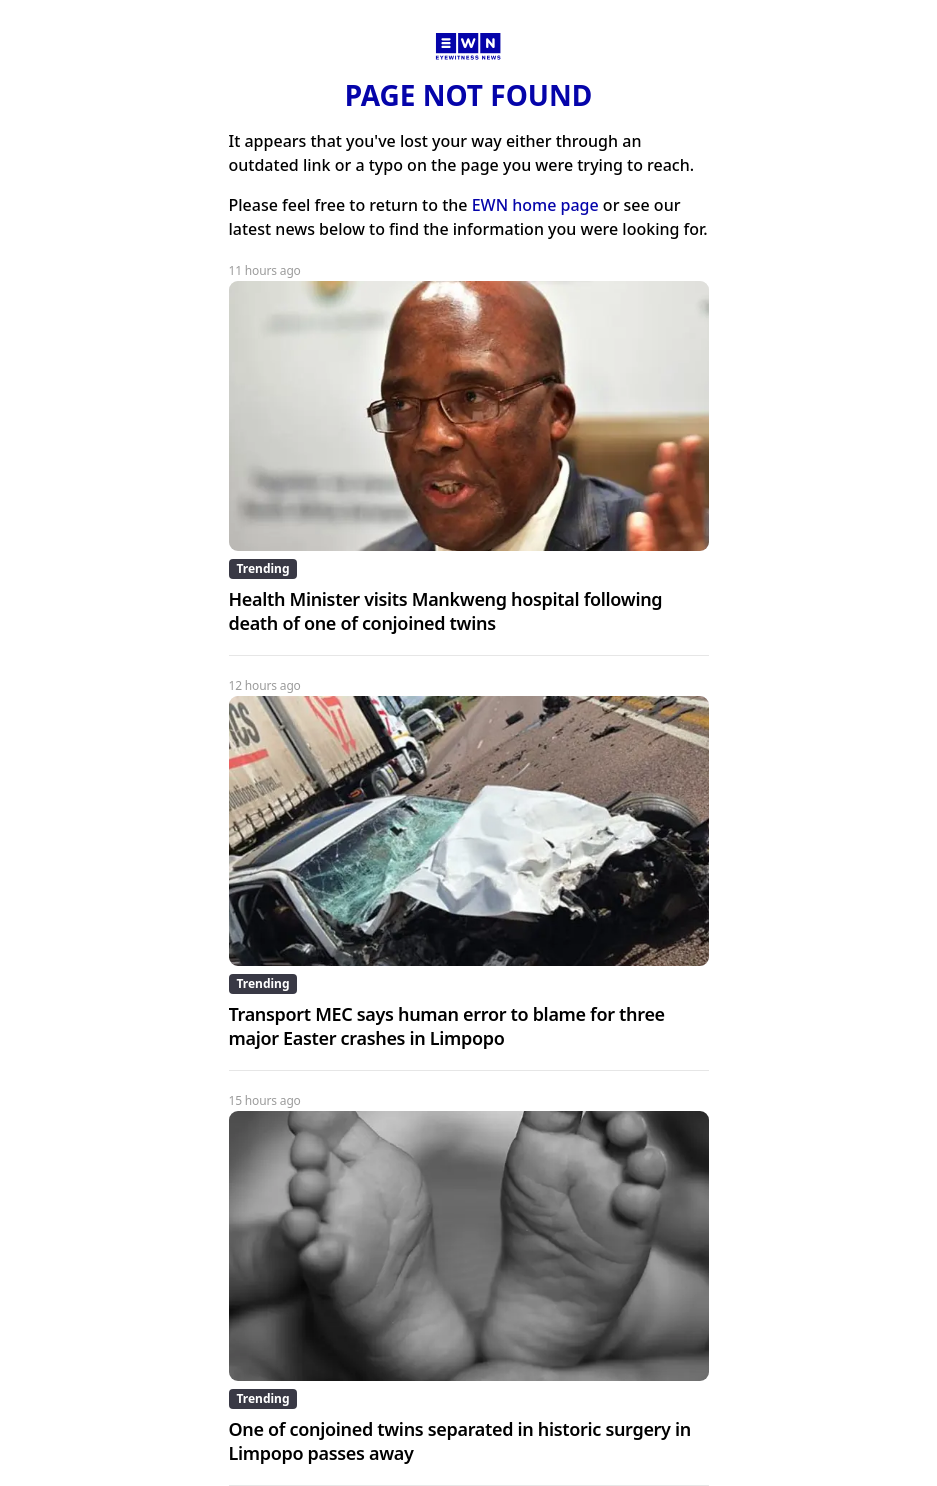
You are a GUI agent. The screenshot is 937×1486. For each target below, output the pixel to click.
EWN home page (535, 205)
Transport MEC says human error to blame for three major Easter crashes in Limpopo (447, 1026)
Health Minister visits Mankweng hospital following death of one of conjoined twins (446, 611)
